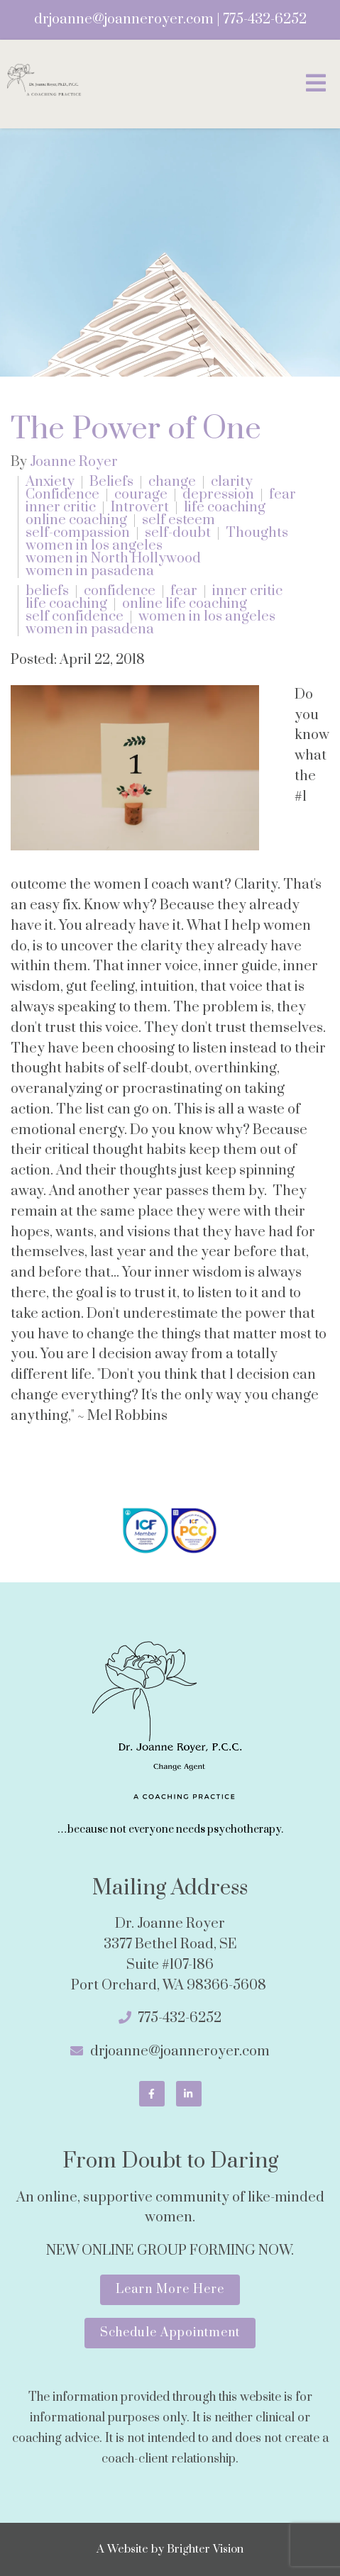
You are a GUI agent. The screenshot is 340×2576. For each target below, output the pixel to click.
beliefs (47, 591)
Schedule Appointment (170, 2333)
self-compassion (78, 533)
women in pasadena (90, 571)
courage (141, 495)
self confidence (75, 617)
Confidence (62, 495)
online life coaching (184, 604)
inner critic (61, 507)
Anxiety (50, 482)
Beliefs (111, 482)
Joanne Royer (74, 462)
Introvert (140, 507)
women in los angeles (94, 546)
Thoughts (257, 533)
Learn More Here (170, 2289)
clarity (232, 482)
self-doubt (178, 533)
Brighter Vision (205, 2549)
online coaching (76, 520)
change (172, 482)
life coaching (224, 507)
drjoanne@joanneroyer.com (124, 19)
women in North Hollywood (113, 559)
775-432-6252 (265, 19)
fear (282, 495)
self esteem (178, 520)
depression (218, 495)
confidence (119, 591)
